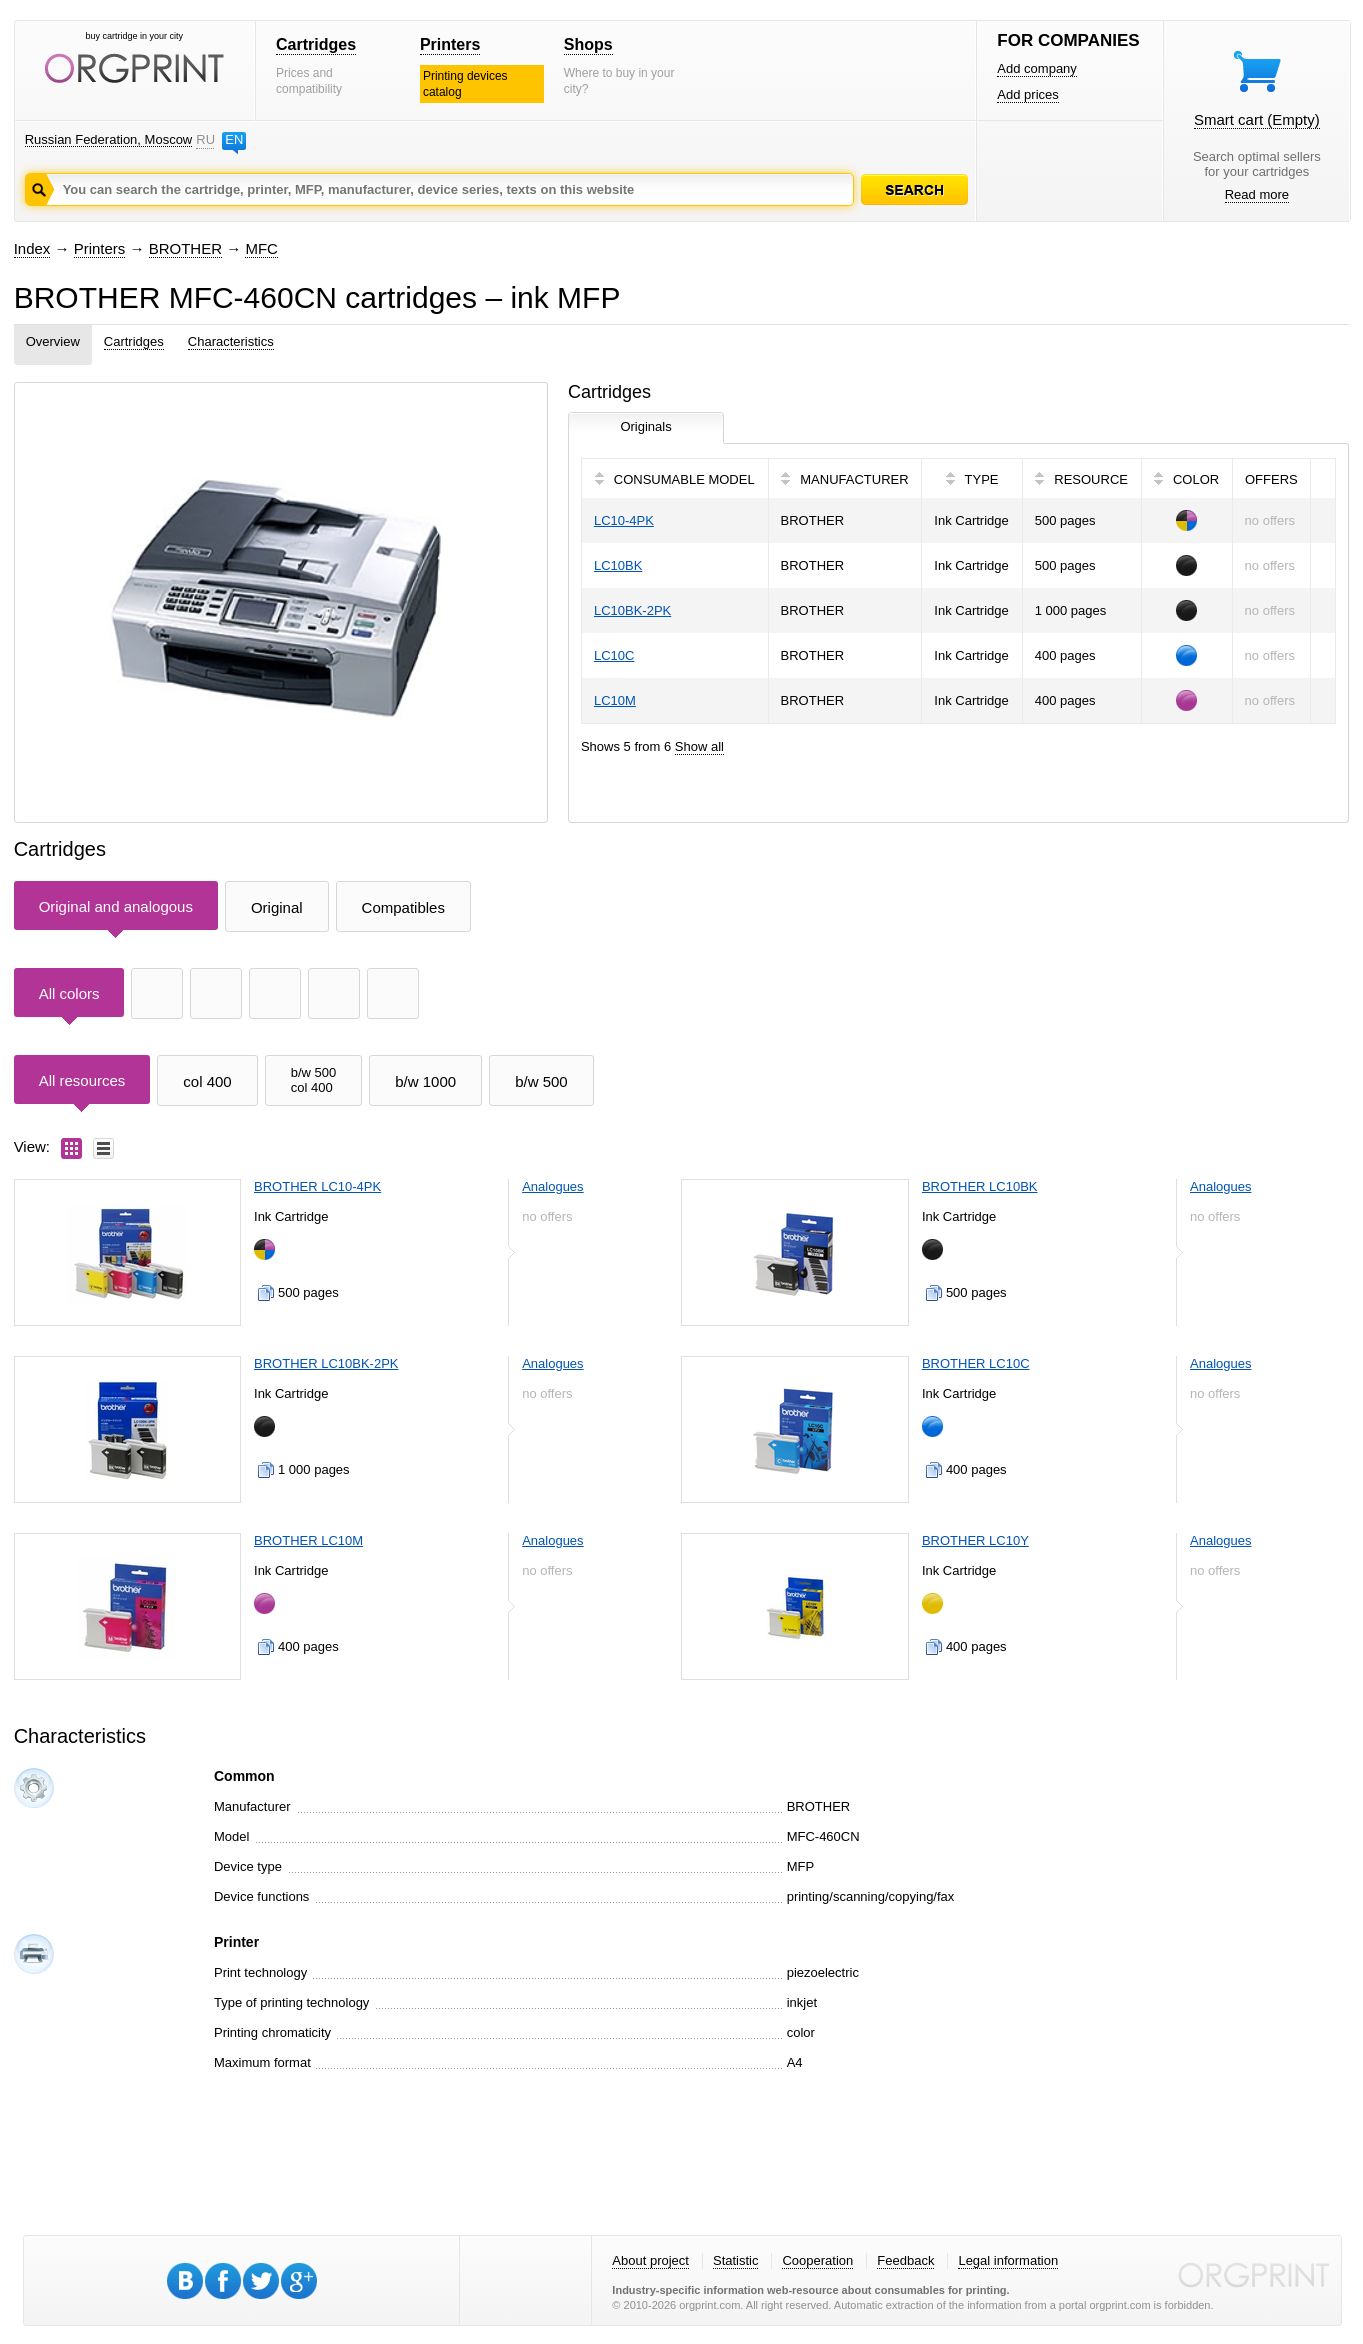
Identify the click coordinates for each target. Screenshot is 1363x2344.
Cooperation (817, 2260)
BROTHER (185, 248)
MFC (261, 248)
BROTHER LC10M (308, 1540)
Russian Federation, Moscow (109, 139)
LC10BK (618, 565)
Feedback (905, 2260)
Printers (450, 44)
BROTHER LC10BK (980, 1186)
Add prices (1027, 94)
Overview (53, 341)
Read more (1257, 194)
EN (234, 139)
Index (32, 248)
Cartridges (316, 44)
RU (205, 139)
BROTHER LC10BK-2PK (326, 1363)
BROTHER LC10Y (975, 1540)
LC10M (615, 700)
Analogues (552, 1186)
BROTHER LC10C (976, 1363)
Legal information (1008, 2260)
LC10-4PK (624, 520)
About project (650, 2260)
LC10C (614, 655)
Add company (1037, 68)
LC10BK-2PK (632, 610)
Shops (588, 44)
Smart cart (1257, 119)
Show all (699, 746)
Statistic (736, 2260)
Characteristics (231, 341)
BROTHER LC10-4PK (317, 1186)
